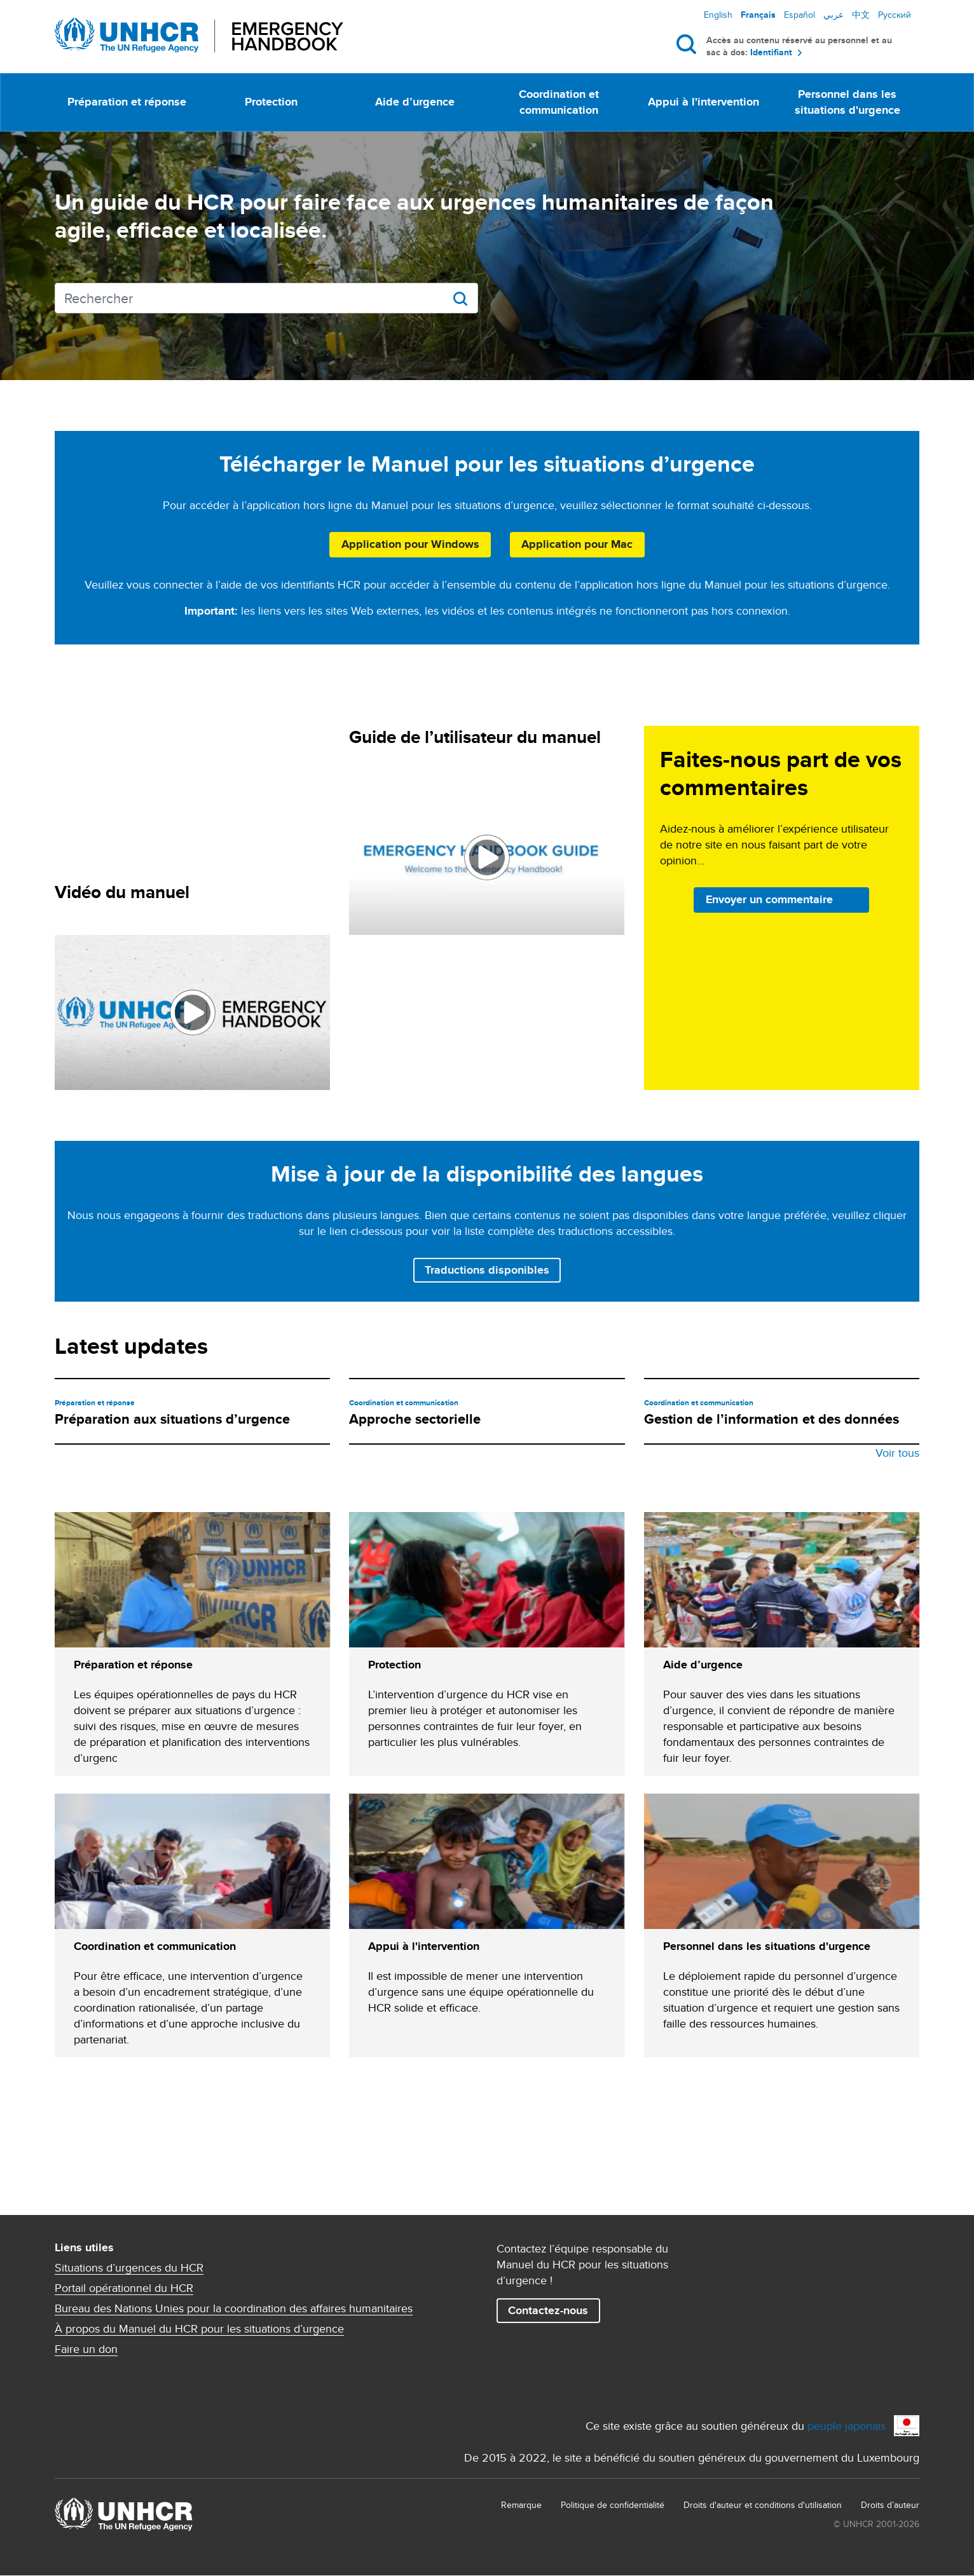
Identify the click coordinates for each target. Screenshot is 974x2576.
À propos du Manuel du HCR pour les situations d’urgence (199, 2329)
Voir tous (897, 1453)
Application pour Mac (577, 544)
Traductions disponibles (487, 1270)
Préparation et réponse (126, 101)
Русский (894, 14)
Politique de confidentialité (612, 2504)
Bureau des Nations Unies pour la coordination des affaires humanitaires (234, 2308)
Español (799, 14)
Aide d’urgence (415, 101)
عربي (833, 14)
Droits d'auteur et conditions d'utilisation (762, 2504)
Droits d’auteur (890, 2504)
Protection (271, 101)
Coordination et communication (559, 102)
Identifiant (771, 52)
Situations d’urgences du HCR (129, 2268)
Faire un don (86, 2349)
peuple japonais (846, 2426)
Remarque (521, 2504)
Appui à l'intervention (703, 101)
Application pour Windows (410, 544)
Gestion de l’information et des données (771, 1418)
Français (758, 14)
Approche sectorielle (415, 1418)
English (718, 14)
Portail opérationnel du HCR (124, 2288)
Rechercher (688, 44)
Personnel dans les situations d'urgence (847, 102)
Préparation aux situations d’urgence (172, 1418)
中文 (861, 14)
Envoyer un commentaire (769, 899)
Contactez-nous (548, 2310)
